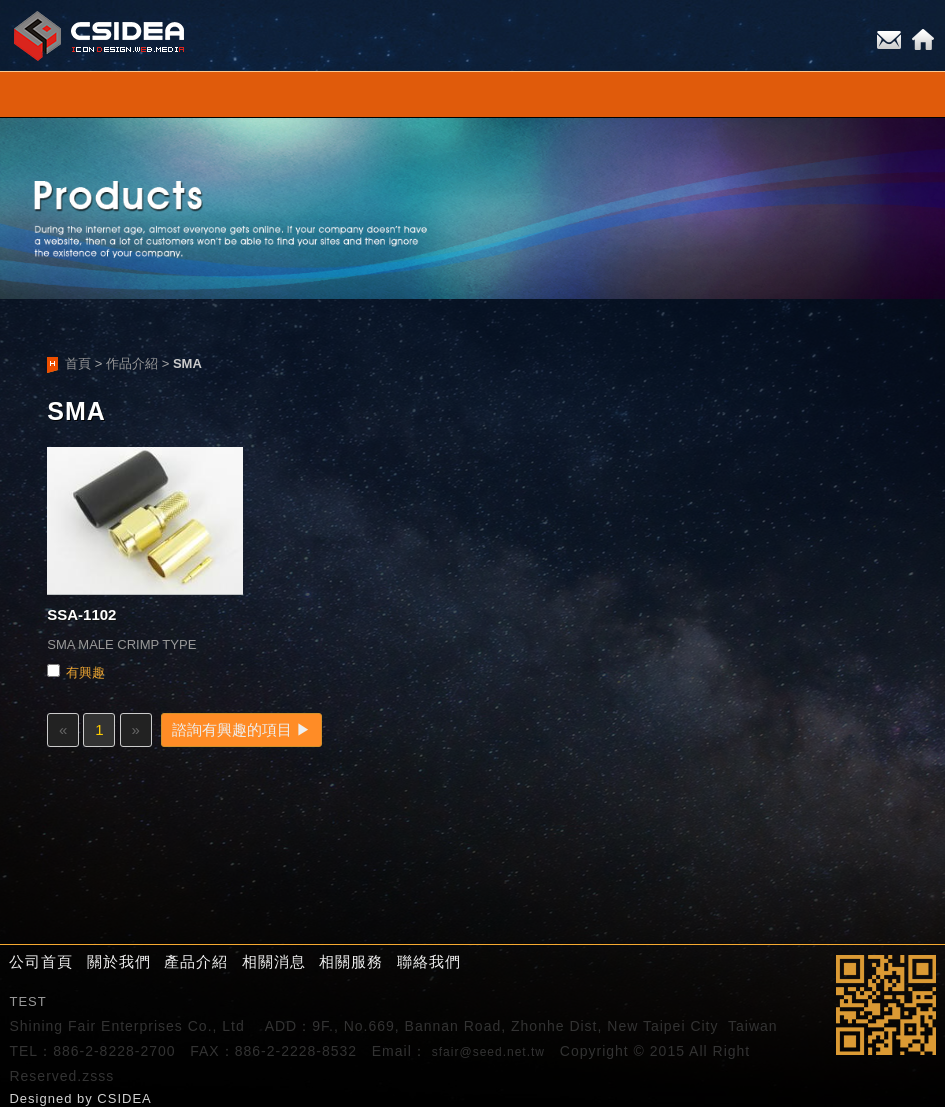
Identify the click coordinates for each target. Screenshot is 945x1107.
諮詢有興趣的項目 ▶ (241, 729)
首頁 (78, 363)
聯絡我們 (429, 961)
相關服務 (351, 961)
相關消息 (274, 961)
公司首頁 (41, 961)
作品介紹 (132, 363)
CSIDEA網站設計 (100, 35)
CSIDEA (124, 1098)
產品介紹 (196, 961)
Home (923, 40)
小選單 (472, 94)
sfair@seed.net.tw (488, 1052)
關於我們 (119, 961)
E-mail (889, 40)
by (87, 1098)
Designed (43, 1098)
